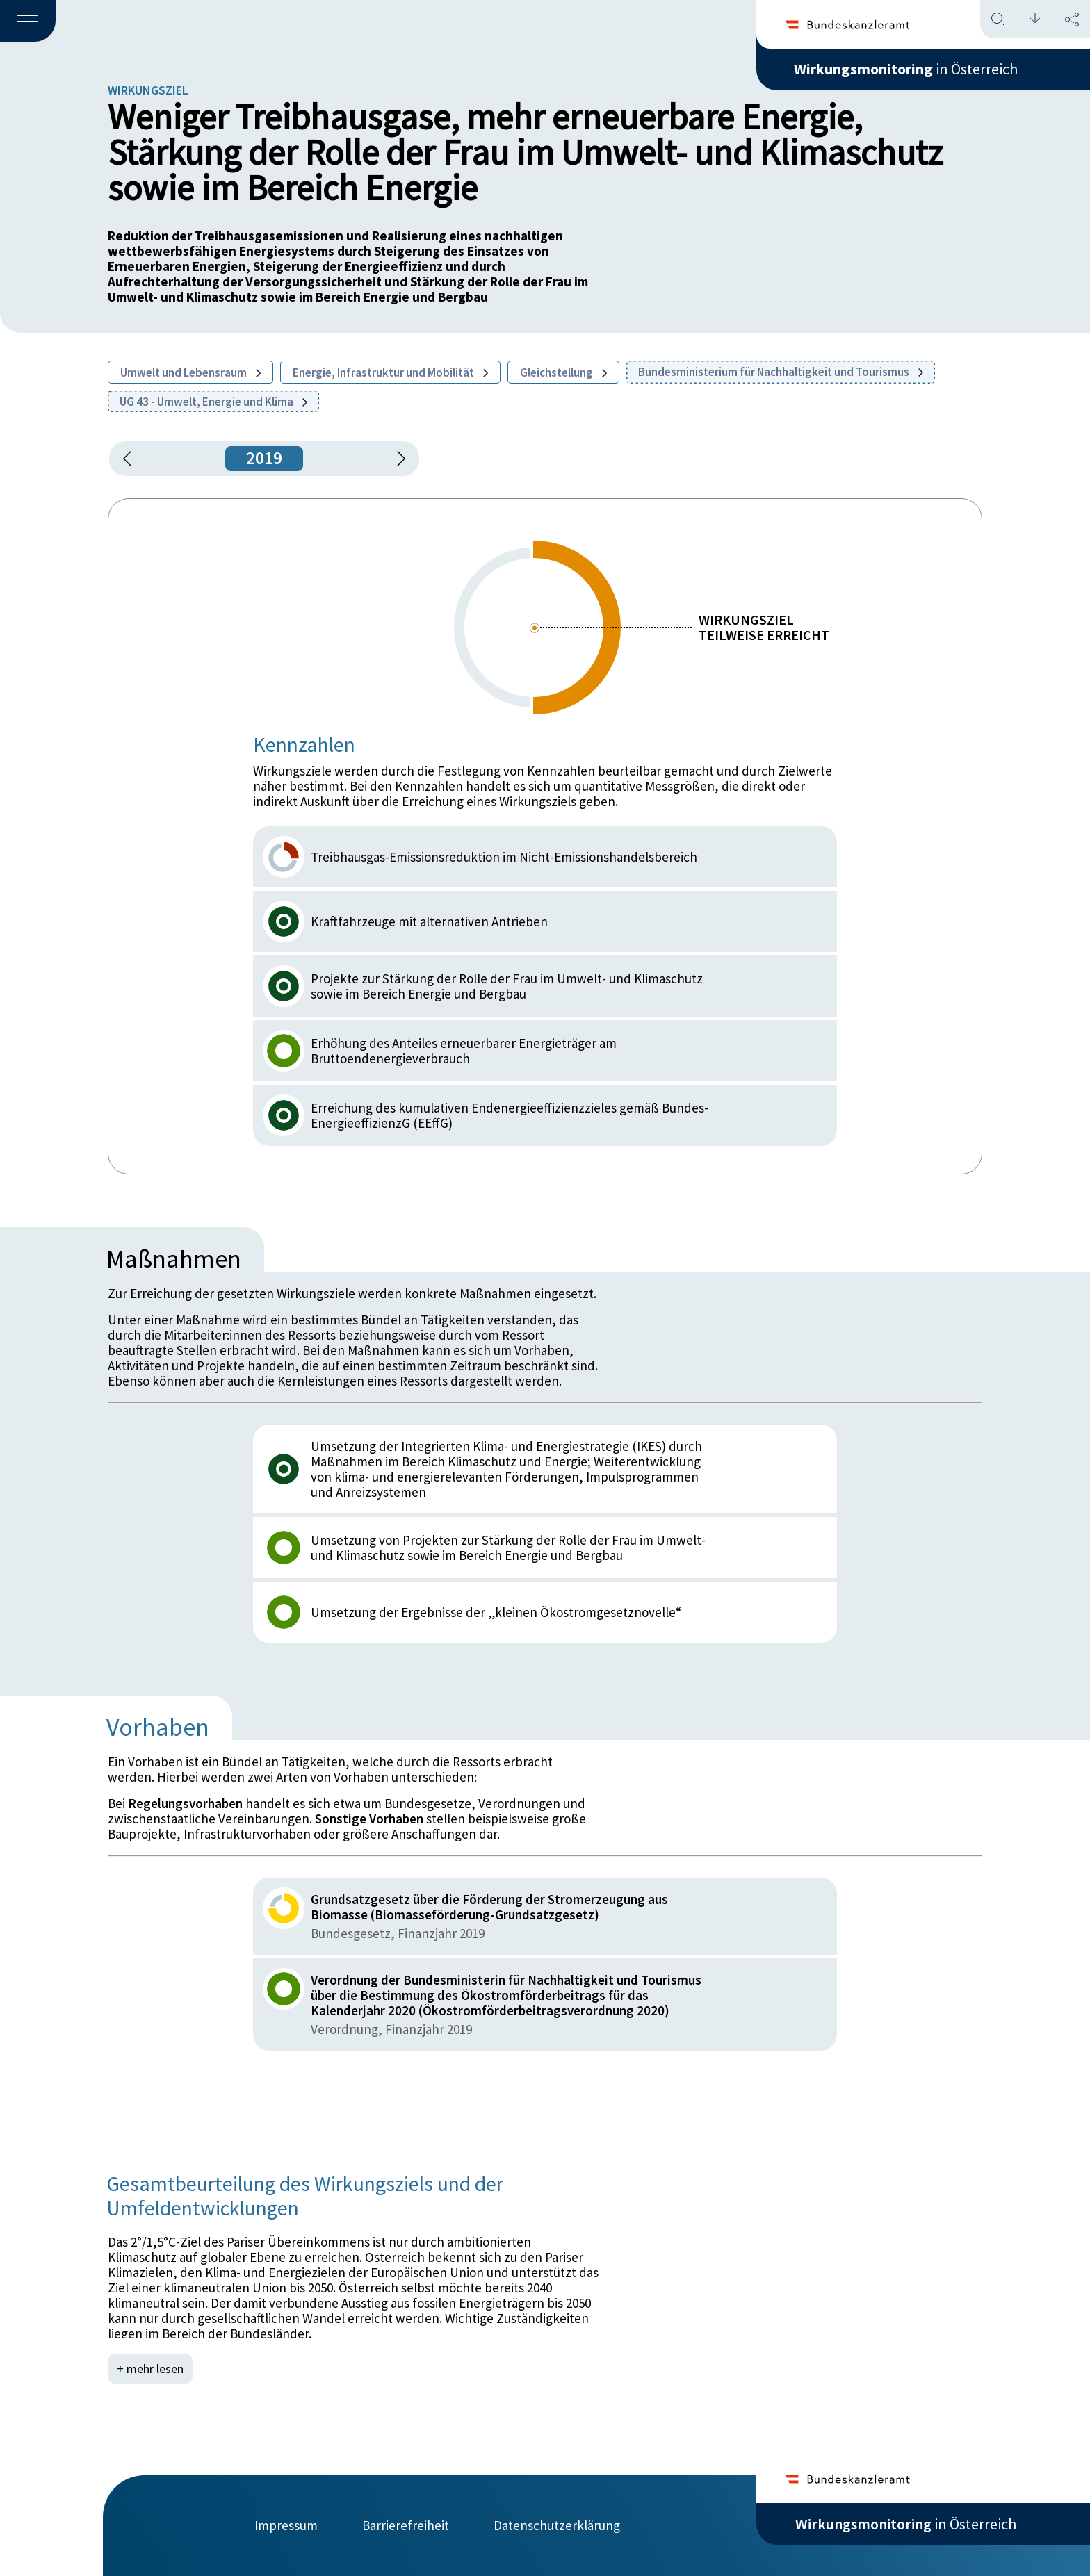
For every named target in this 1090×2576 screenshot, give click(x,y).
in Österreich (906, 69)
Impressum (286, 2525)
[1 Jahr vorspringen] (396, 458)
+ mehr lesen (150, 2369)
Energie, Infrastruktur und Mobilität (390, 372)
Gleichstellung (563, 372)
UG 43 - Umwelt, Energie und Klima (213, 401)
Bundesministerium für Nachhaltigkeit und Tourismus (780, 371)
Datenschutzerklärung (557, 2525)
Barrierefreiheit (405, 2525)
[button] (28, 21)
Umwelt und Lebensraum (190, 372)
